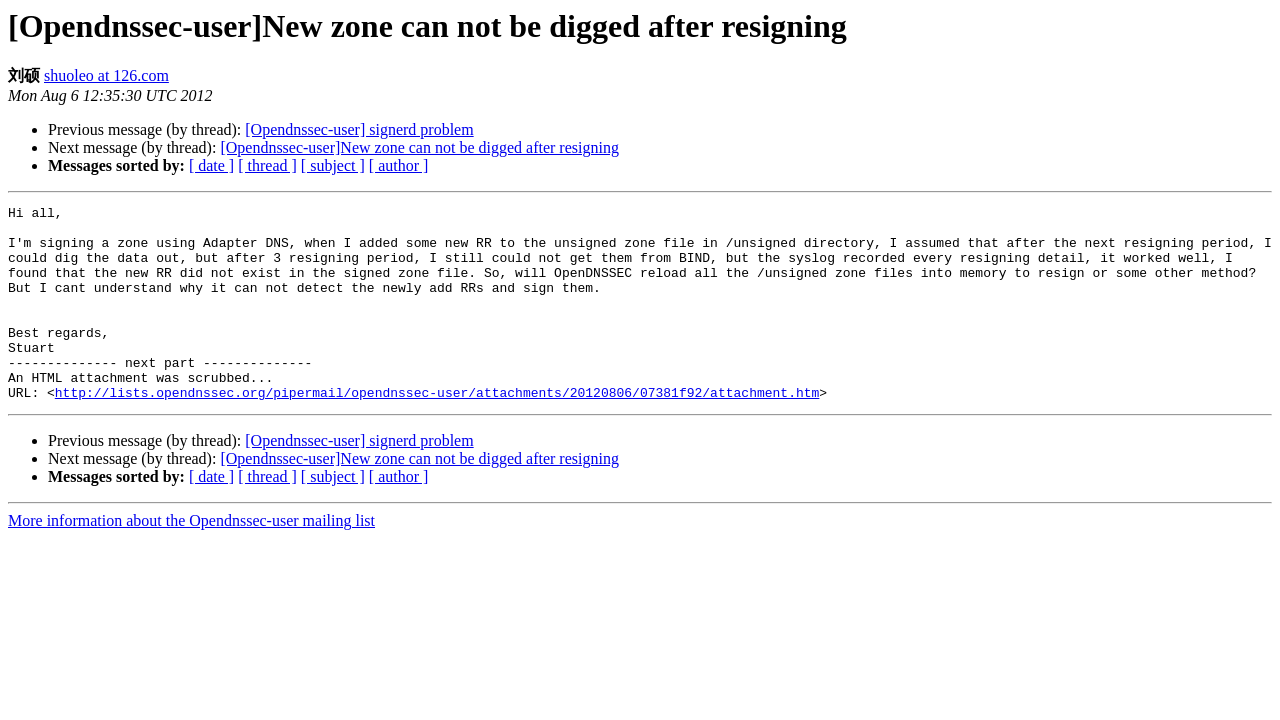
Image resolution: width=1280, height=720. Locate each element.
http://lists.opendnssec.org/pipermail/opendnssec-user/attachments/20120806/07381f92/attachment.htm (437, 431)
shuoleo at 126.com (106, 75)
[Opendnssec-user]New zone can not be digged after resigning (419, 147)
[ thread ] (267, 165)
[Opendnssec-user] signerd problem (359, 129)
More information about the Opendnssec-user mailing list (191, 559)
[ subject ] (333, 165)
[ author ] (399, 165)
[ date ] (211, 165)
